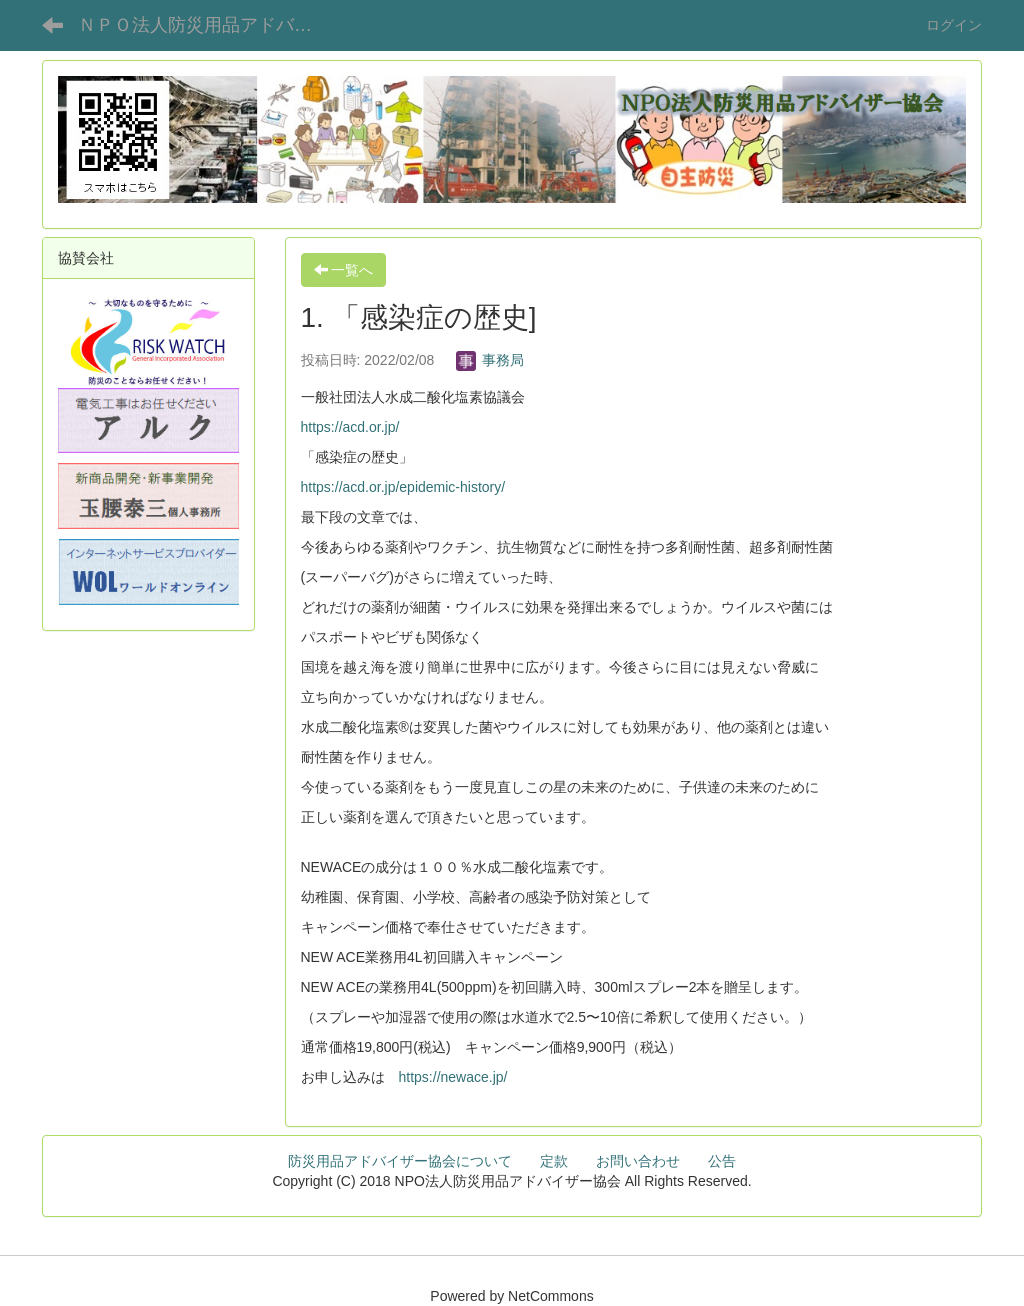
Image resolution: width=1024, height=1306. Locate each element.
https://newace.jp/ (453, 1077)
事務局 (490, 360)
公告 (722, 1161)
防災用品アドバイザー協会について (400, 1161)
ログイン (954, 25)
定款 (554, 1161)
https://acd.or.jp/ (350, 427)
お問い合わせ (638, 1161)
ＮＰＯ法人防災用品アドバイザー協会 (210, 25)
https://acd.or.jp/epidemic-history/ (403, 487)
